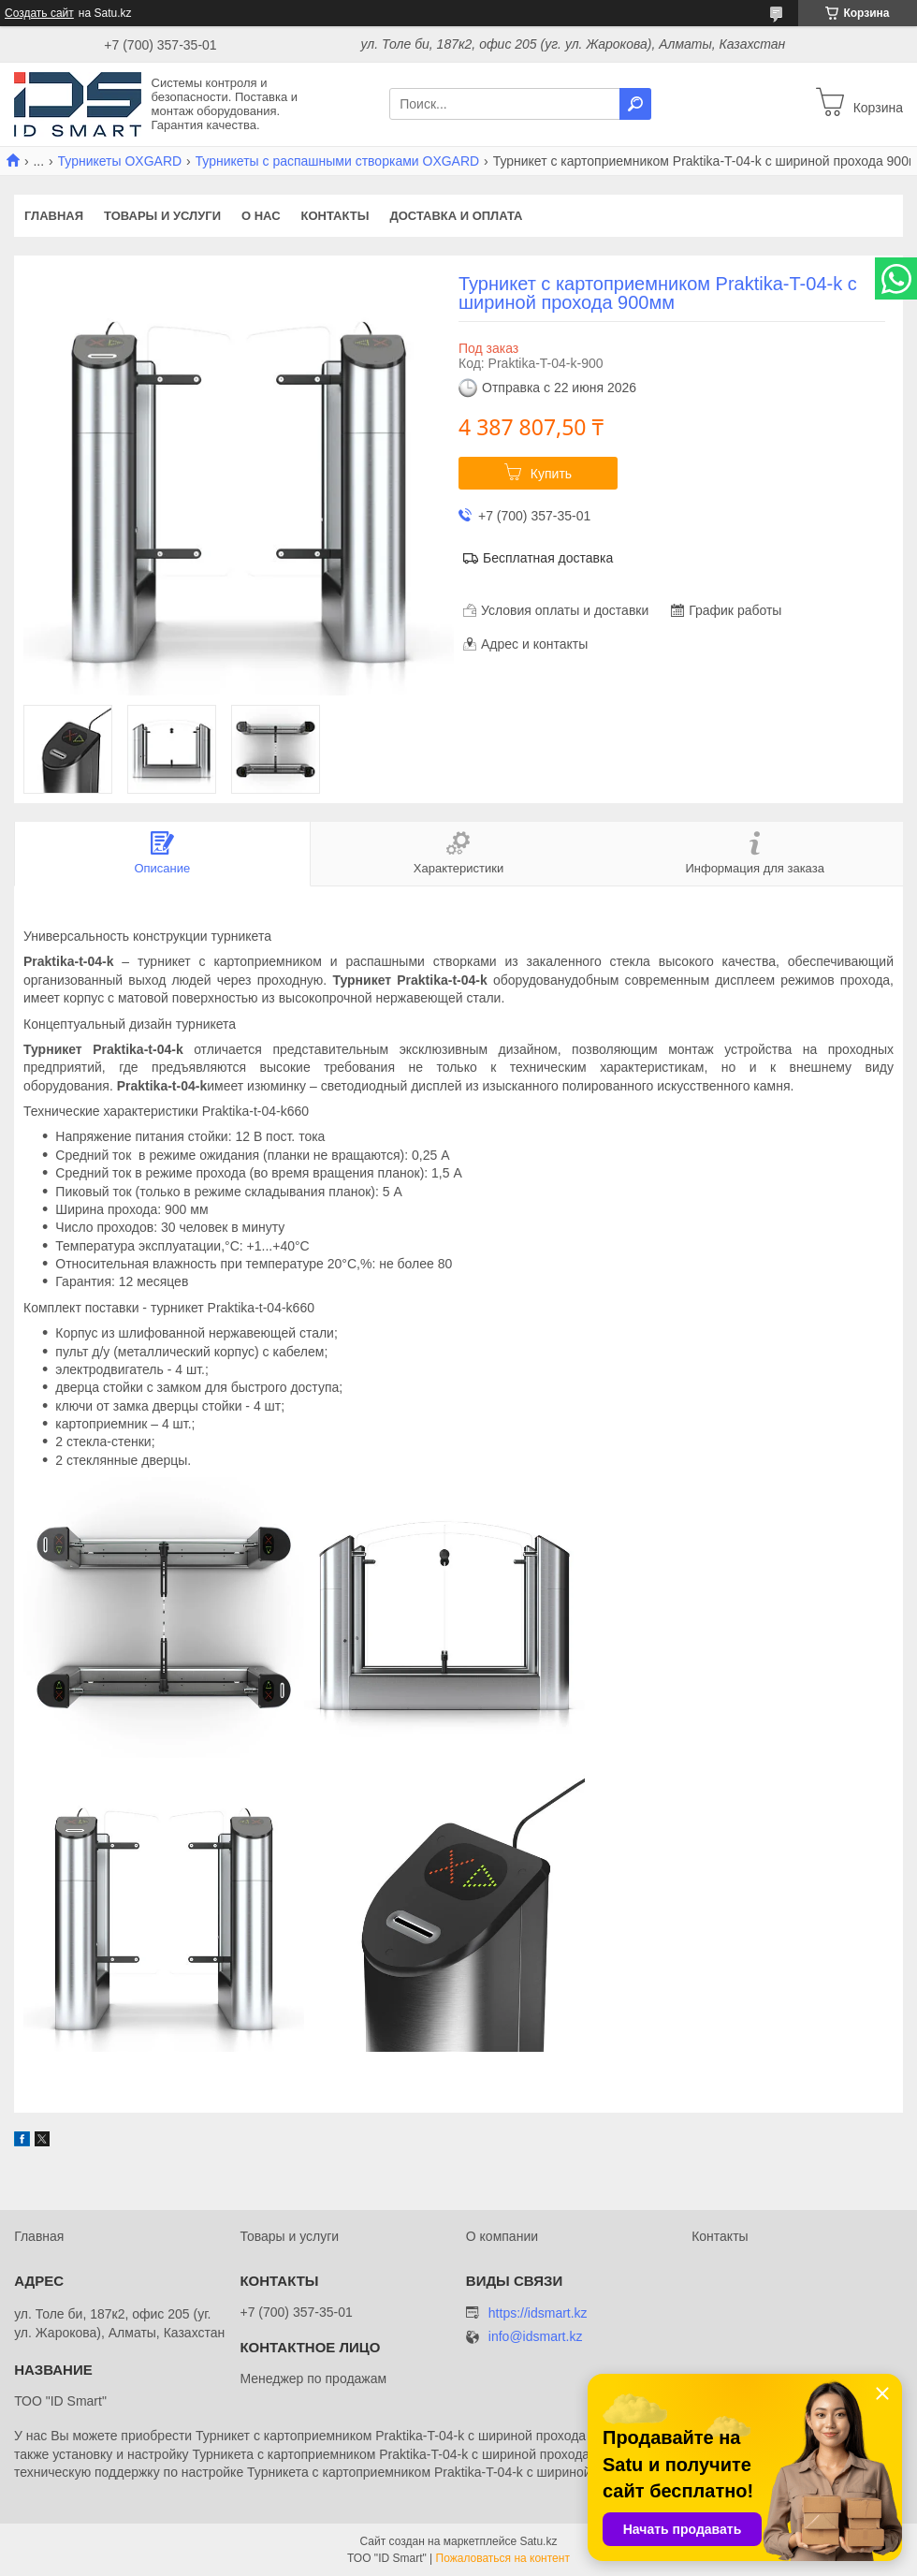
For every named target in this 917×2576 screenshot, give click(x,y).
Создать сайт (39, 13)
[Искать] (635, 104)
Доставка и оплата (455, 216)
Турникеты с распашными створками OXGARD (338, 161)
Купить (551, 473)
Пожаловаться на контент (503, 2558)
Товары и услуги (162, 216)
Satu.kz (538, 2541)
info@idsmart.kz (535, 2337)
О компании (502, 2236)
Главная (53, 216)
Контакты (335, 216)
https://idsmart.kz (538, 2312)
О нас (261, 216)
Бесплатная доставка (548, 557)
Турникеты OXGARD (120, 161)
